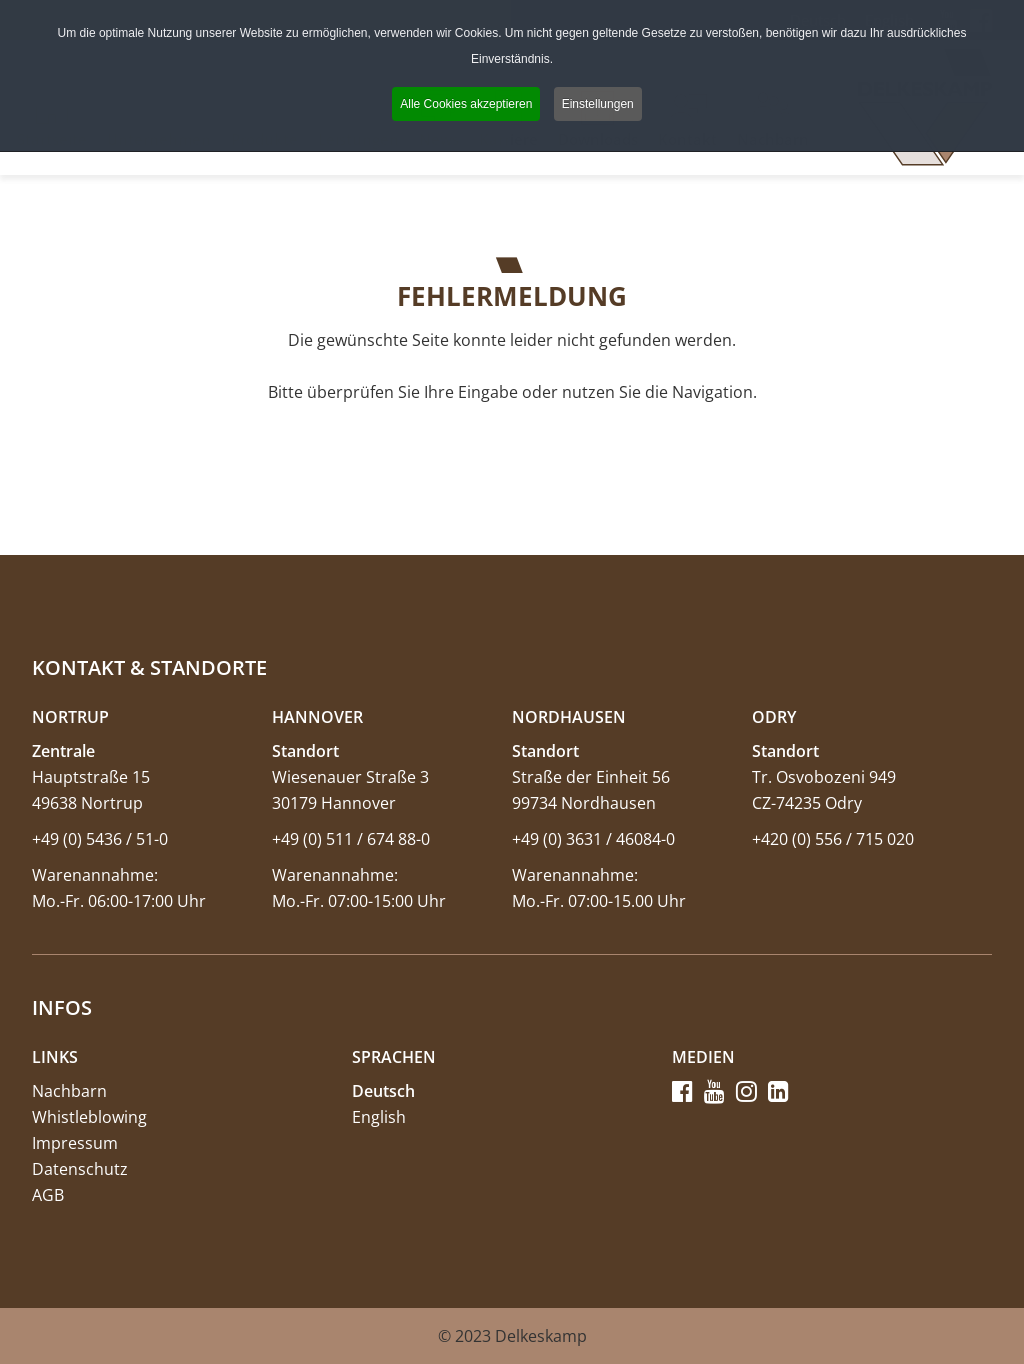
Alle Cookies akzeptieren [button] (466, 104)
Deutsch (383, 1091)
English (379, 1117)
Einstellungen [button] (598, 104)
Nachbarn (69, 1091)
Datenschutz (80, 1169)
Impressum (75, 1143)
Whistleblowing (89, 1117)
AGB (48, 1195)
